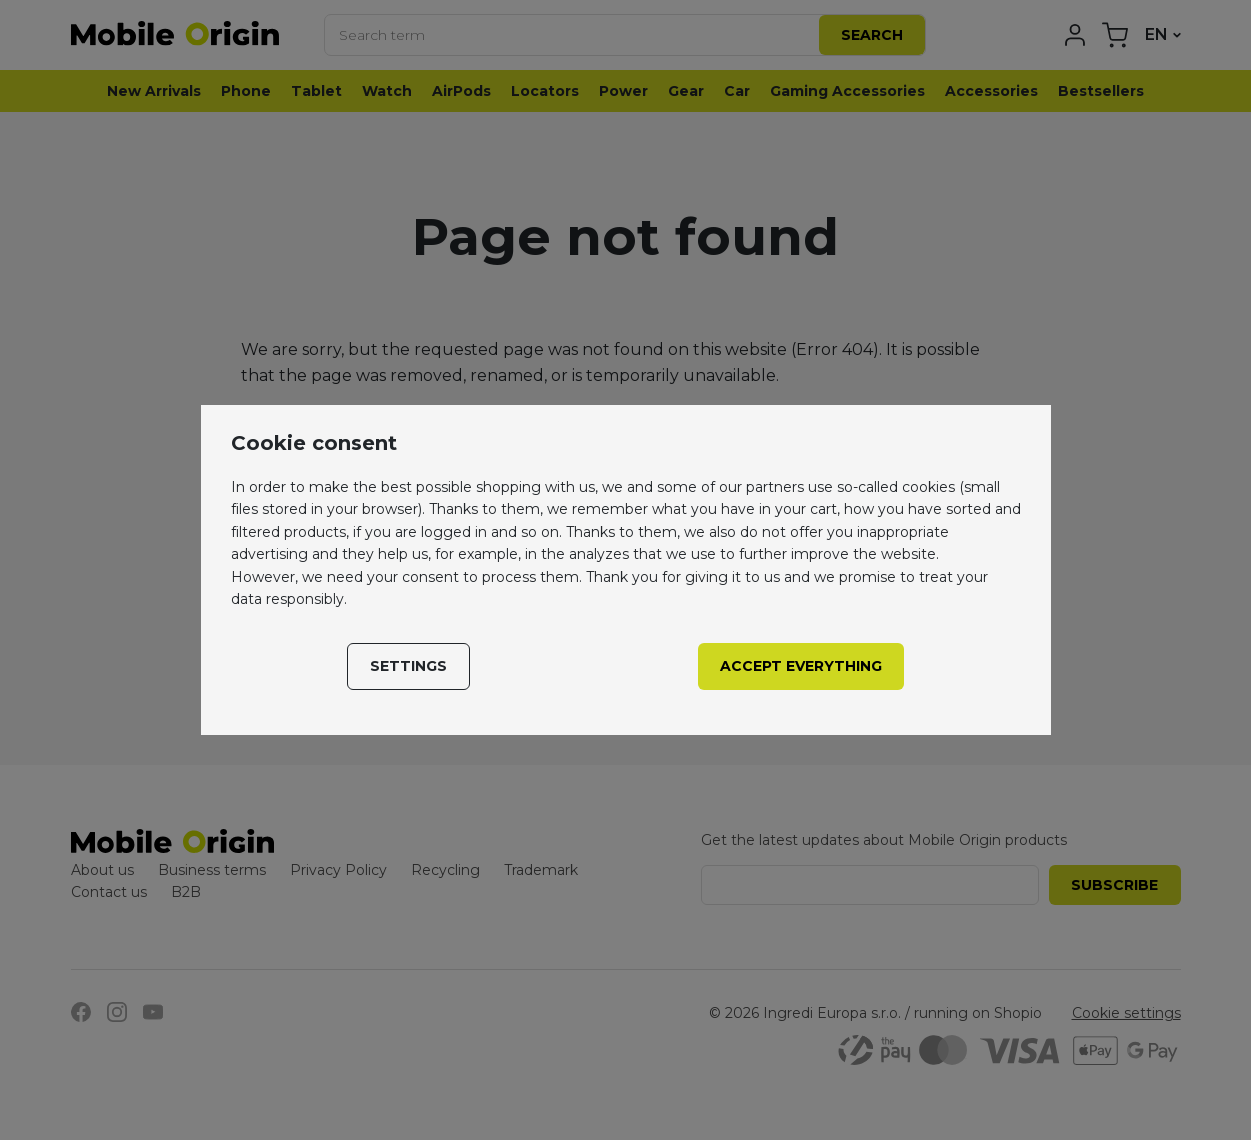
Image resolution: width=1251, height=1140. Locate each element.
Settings (408, 666)
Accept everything (801, 666)
